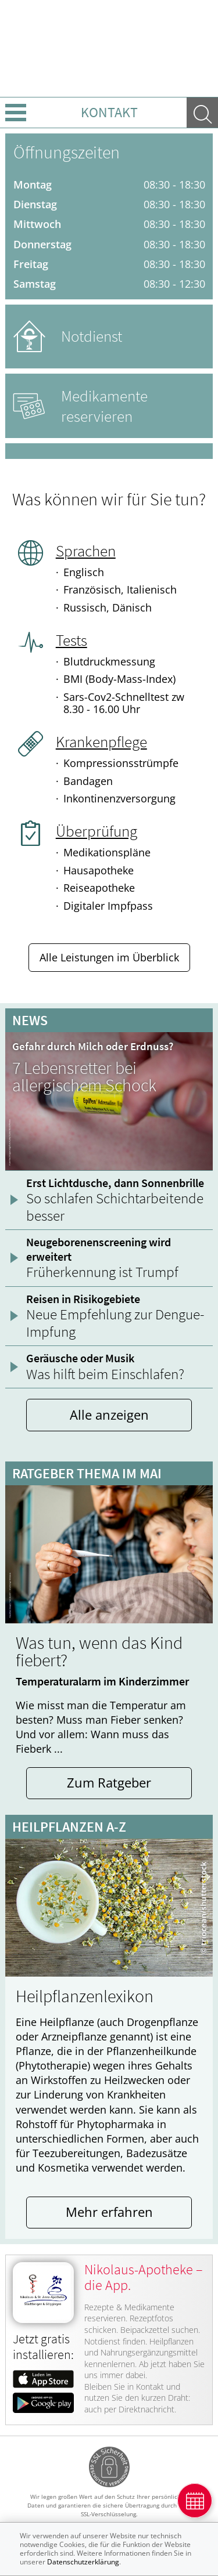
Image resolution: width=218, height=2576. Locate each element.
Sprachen (86, 550)
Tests (71, 640)
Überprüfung (96, 831)
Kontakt (109, 112)
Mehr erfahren (109, 2212)
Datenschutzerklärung (83, 2562)
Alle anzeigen (109, 1415)
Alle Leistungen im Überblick (109, 957)
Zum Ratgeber (109, 1783)
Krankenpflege (101, 741)
